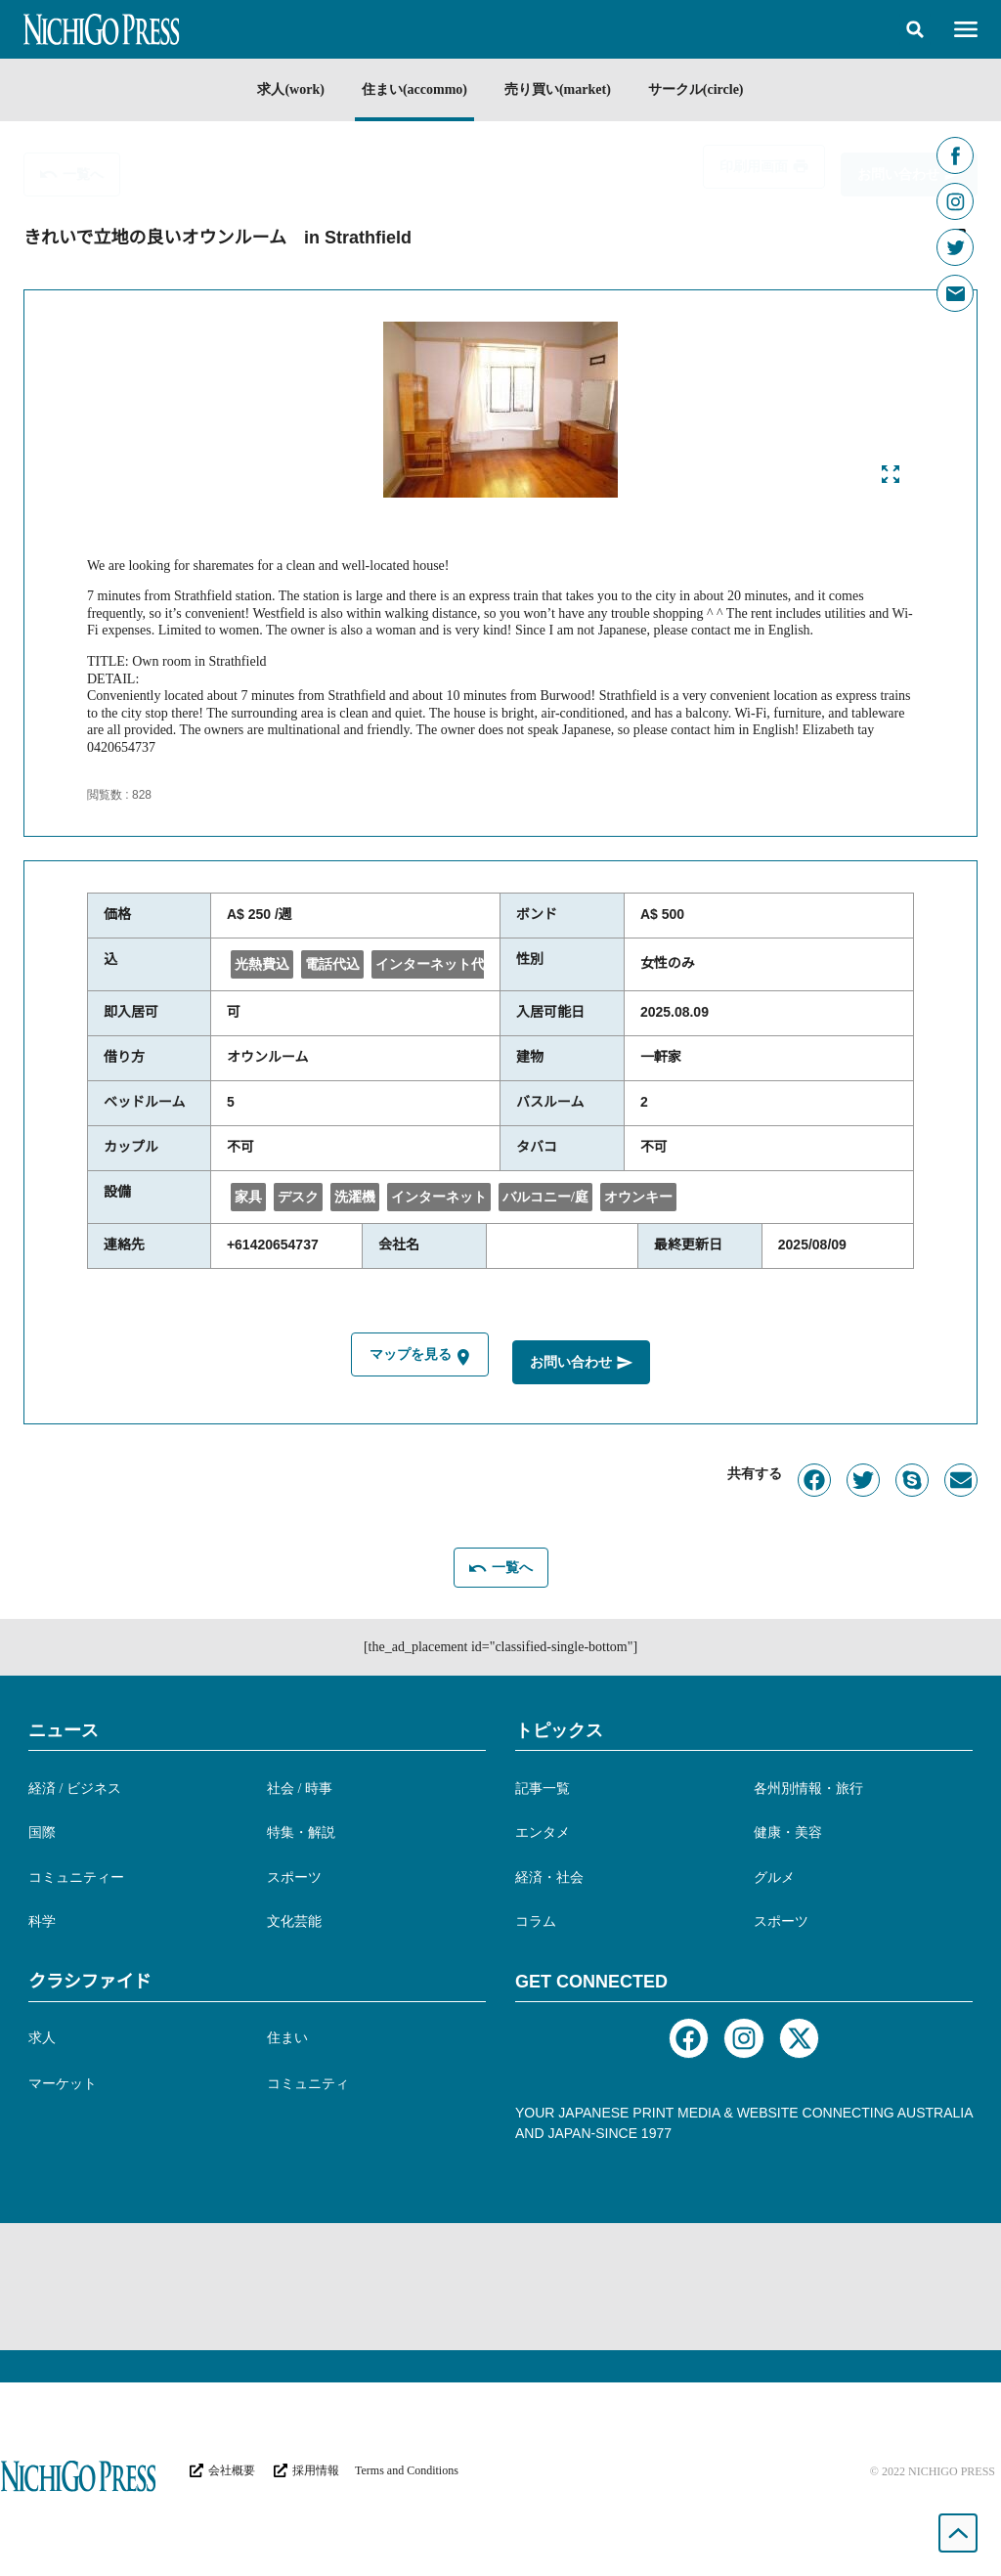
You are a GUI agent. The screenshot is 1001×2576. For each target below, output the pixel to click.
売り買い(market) (557, 89)
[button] (915, 29)
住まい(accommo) (414, 89)
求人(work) (290, 89)
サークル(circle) (696, 89)
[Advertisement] (500, 2287)
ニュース (63, 1730)
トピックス (559, 1730)
